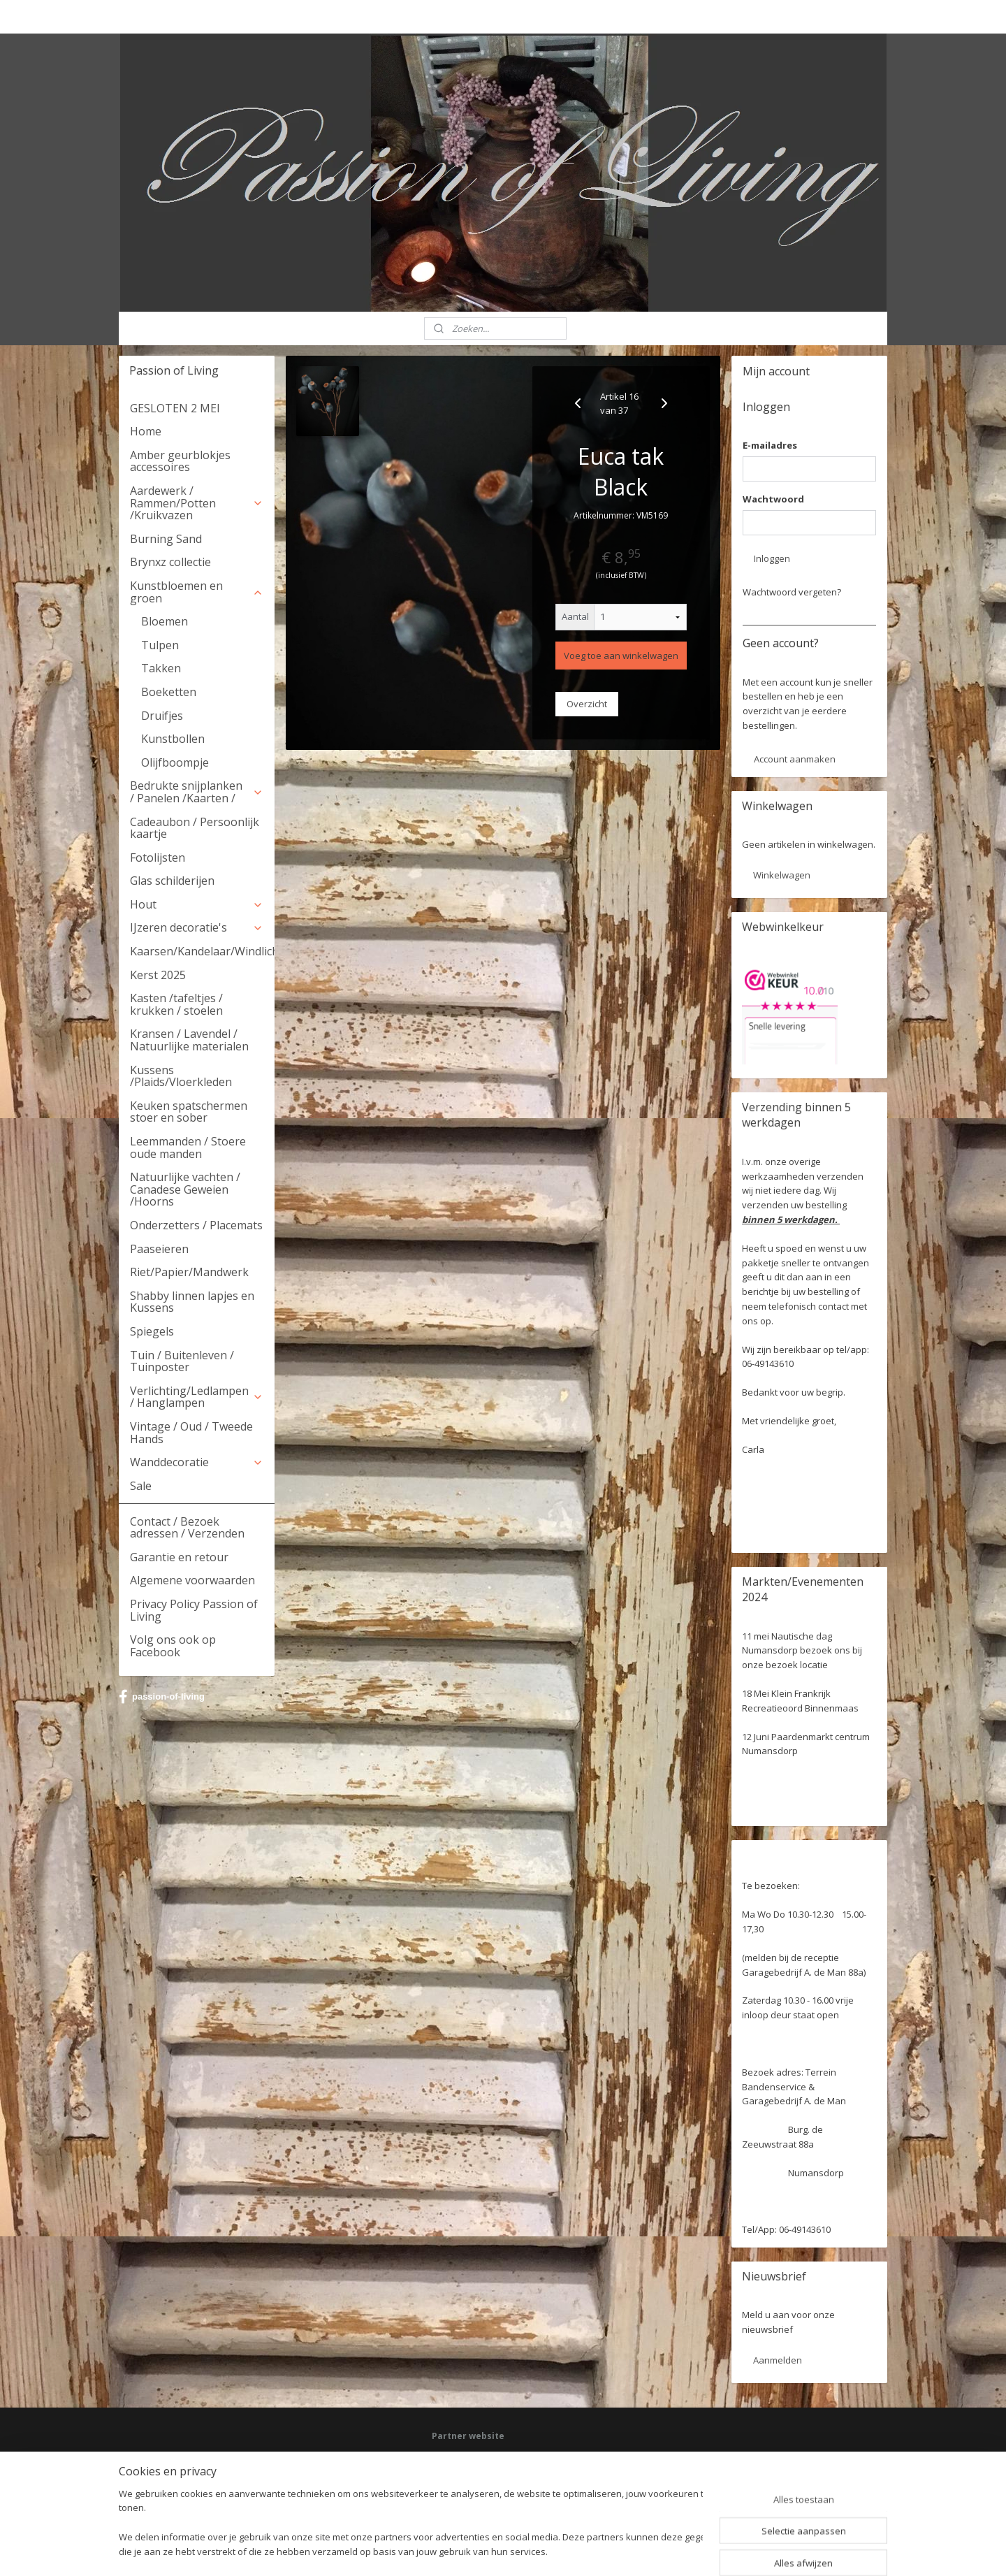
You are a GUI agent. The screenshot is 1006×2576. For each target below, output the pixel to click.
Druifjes (162, 715)
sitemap (455, 2550)
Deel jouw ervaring (469, 2471)
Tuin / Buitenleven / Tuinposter (182, 1361)
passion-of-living (162, 1697)
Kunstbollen (173, 738)
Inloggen (772, 558)
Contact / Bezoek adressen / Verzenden (187, 1528)
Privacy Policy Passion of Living (194, 1610)
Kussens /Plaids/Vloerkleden (181, 1076)
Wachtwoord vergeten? (792, 592)
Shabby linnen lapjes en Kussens (192, 1302)
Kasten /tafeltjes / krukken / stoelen (176, 1004)
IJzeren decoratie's (196, 927)
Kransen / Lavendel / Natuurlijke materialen (189, 1040)
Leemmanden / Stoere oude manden (188, 1148)
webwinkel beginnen (538, 2550)
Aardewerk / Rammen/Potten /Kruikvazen (196, 503)
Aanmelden (777, 2360)
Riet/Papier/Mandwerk (189, 1272)
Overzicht (587, 703)
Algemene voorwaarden (192, 1580)
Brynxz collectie (170, 562)
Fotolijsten (157, 857)
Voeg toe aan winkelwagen (621, 655)
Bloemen (164, 621)
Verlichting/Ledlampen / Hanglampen (196, 1397)
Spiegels (152, 1331)
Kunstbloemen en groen (196, 592)
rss (484, 2550)
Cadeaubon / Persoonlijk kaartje (194, 828)
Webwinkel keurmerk (473, 2497)
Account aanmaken (795, 759)
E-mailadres (770, 445)
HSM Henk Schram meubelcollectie (500, 2484)
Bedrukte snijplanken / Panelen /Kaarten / (196, 792)
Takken (161, 668)
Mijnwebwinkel (660, 2550)
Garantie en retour (179, 1557)
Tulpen (160, 645)
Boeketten (168, 692)
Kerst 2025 (158, 975)
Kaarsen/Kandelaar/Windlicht (202, 951)
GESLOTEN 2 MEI (175, 408)
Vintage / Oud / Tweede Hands (191, 1433)
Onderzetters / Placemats (196, 1225)
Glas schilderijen (172, 880)
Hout (196, 904)
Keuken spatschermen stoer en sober (188, 1112)
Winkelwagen (781, 875)
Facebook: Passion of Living (486, 2457)
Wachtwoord (773, 499)
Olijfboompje (175, 762)
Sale (141, 1485)
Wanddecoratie (196, 1462)
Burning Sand (166, 539)
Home (145, 431)
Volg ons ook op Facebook (173, 1646)
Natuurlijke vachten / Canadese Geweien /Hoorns (185, 1189)
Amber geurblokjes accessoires (180, 461)
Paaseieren (159, 1249)
